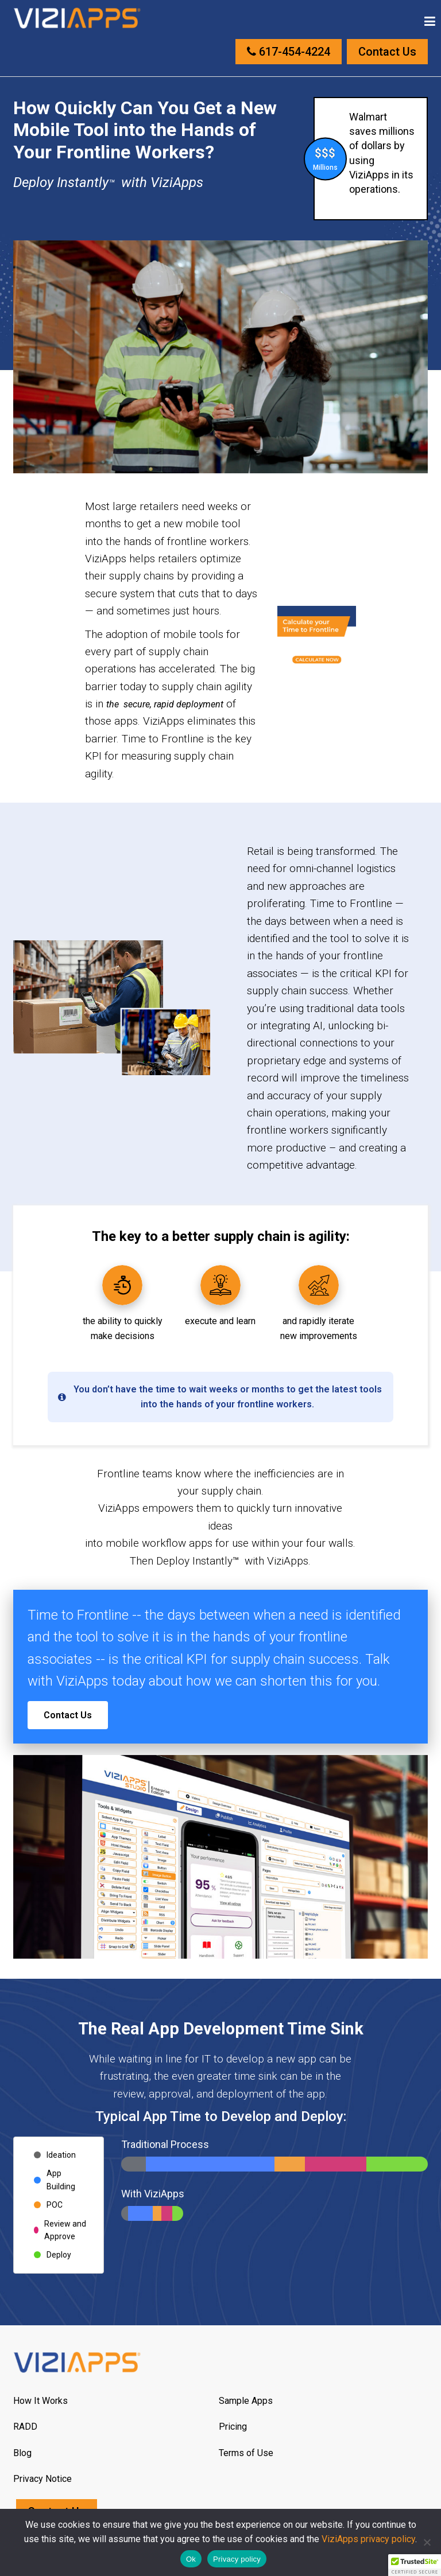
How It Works (40, 2400)
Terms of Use (246, 2452)
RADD (25, 2426)
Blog (22, 2452)
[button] (414, 2565)
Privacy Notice (42, 2478)
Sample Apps (246, 2400)
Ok (191, 2559)
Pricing (233, 2426)
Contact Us (387, 52)
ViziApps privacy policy (368, 2539)
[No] (426, 2542)
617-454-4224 (288, 52)
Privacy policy (237, 2559)
